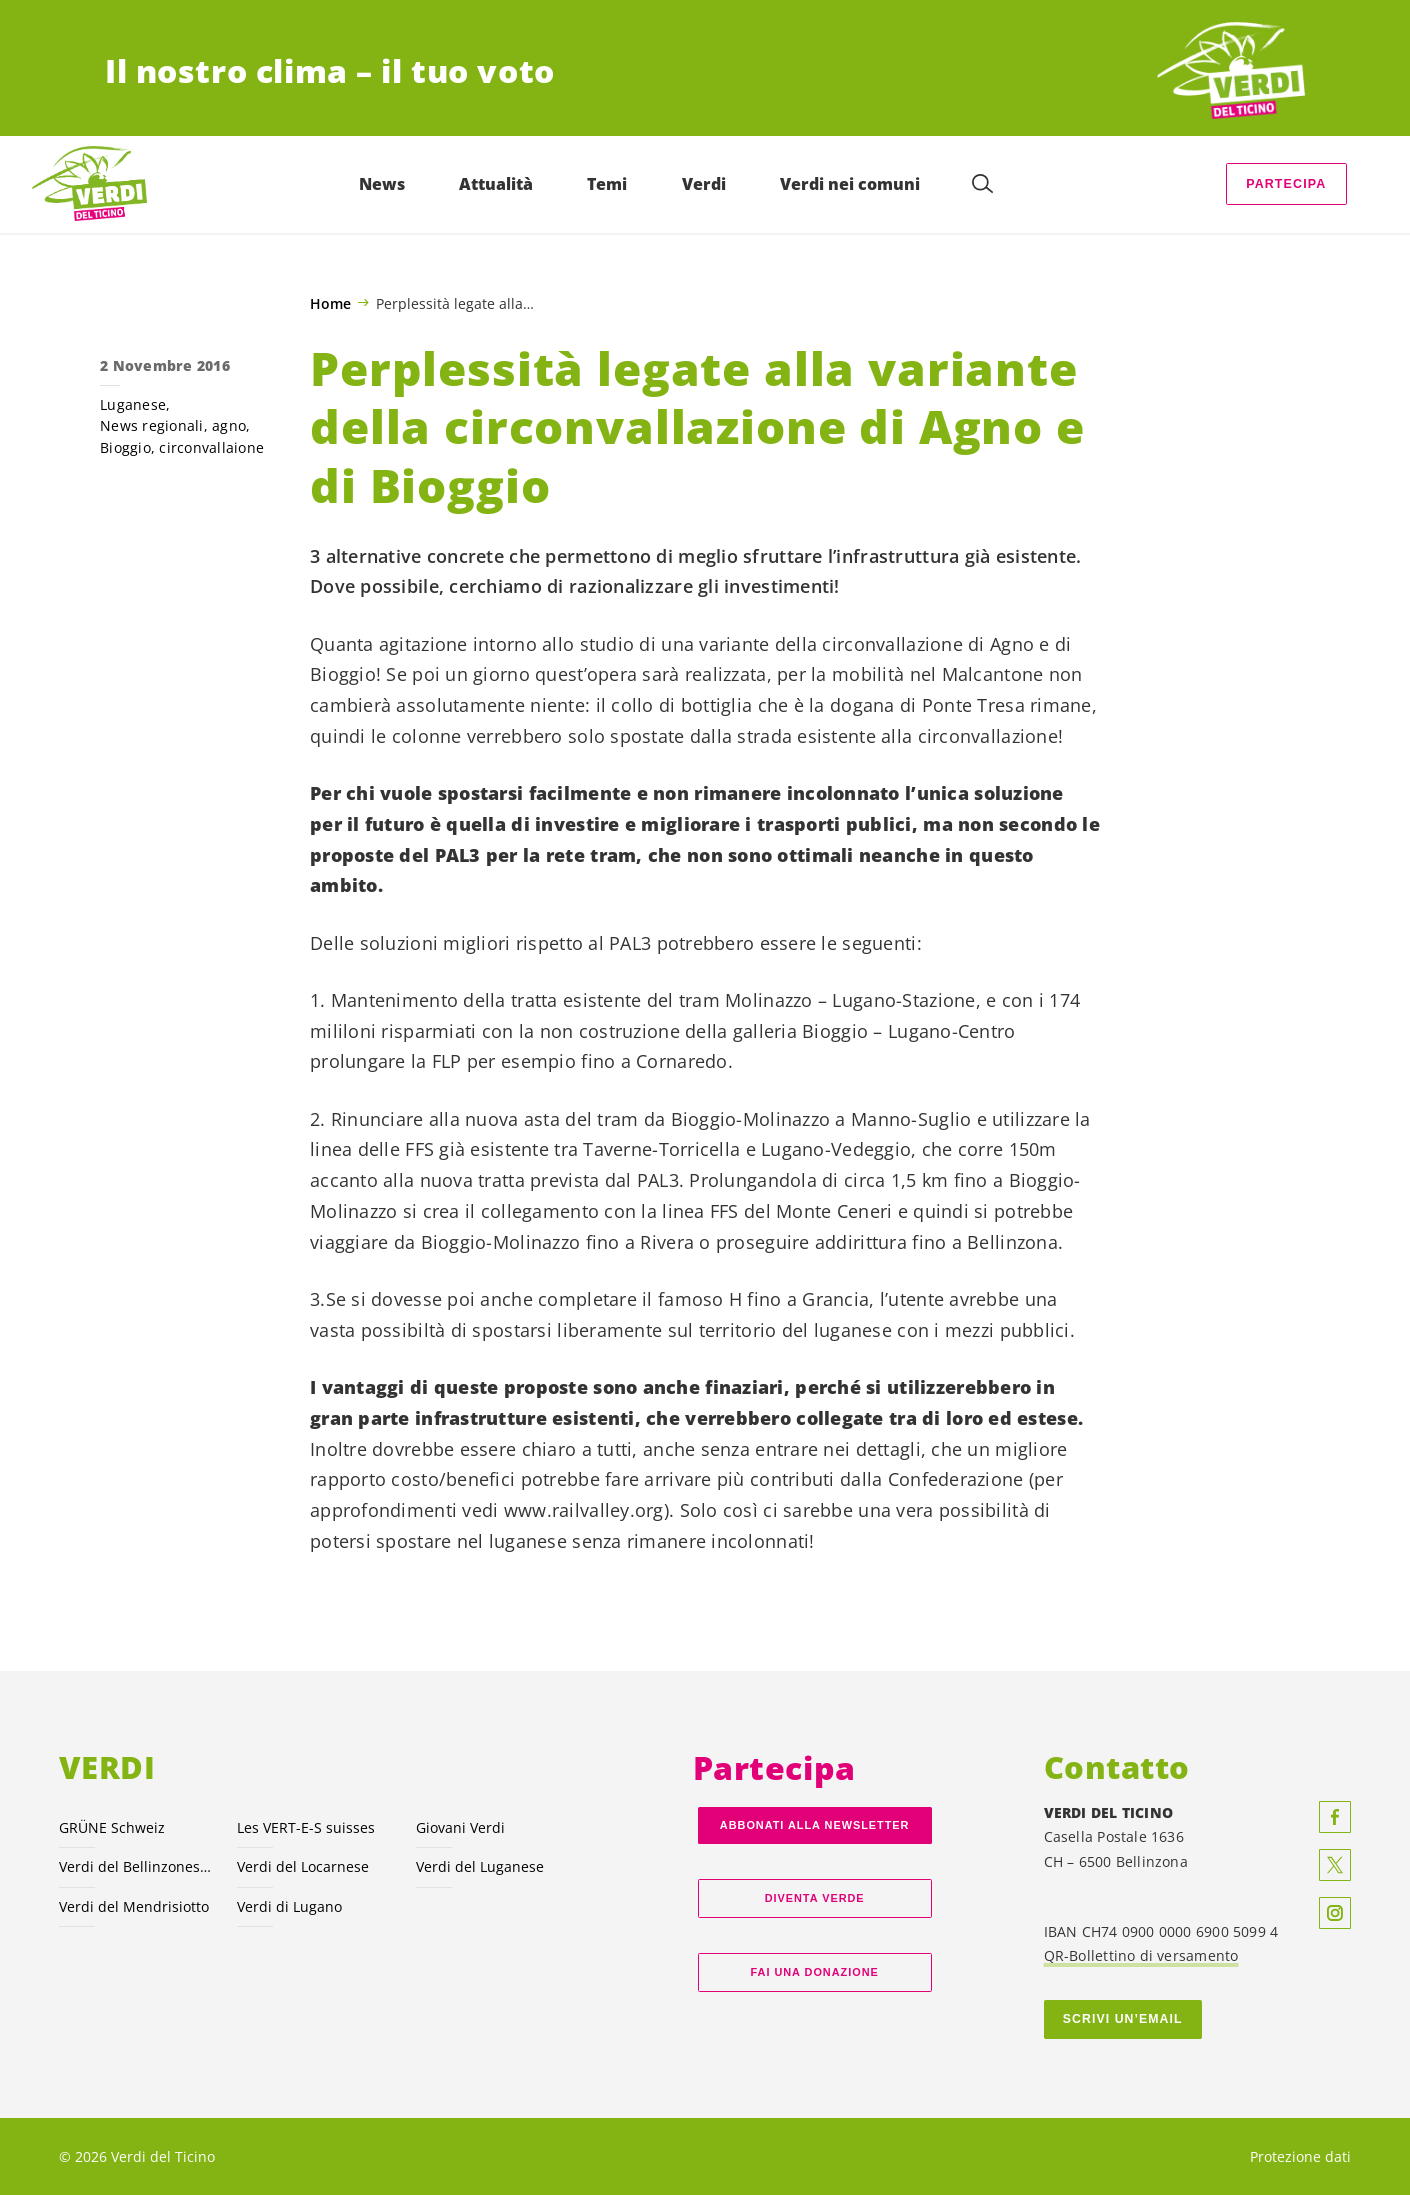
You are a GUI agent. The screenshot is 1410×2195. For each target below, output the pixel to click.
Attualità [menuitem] (496, 184)
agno (229, 425)
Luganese (133, 404)
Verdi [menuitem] (704, 184)
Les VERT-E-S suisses (306, 1827)
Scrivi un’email (1123, 2019)
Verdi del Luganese (480, 1866)
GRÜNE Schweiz (112, 1827)
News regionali (152, 425)
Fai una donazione (815, 1972)
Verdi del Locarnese (303, 1866)
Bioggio (125, 447)
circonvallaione (211, 447)
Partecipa (1286, 184)
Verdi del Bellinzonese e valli (136, 1866)
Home (330, 304)
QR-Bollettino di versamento (1141, 1955)
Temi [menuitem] (607, 184)
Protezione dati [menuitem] (1300, 2156)
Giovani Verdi (460, 1827)
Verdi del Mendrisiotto (134, 1906)
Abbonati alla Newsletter (815, 1825)
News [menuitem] (382, 184)
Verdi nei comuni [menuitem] (850, 184)
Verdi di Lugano (289, 1906)
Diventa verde (815, 1898)
